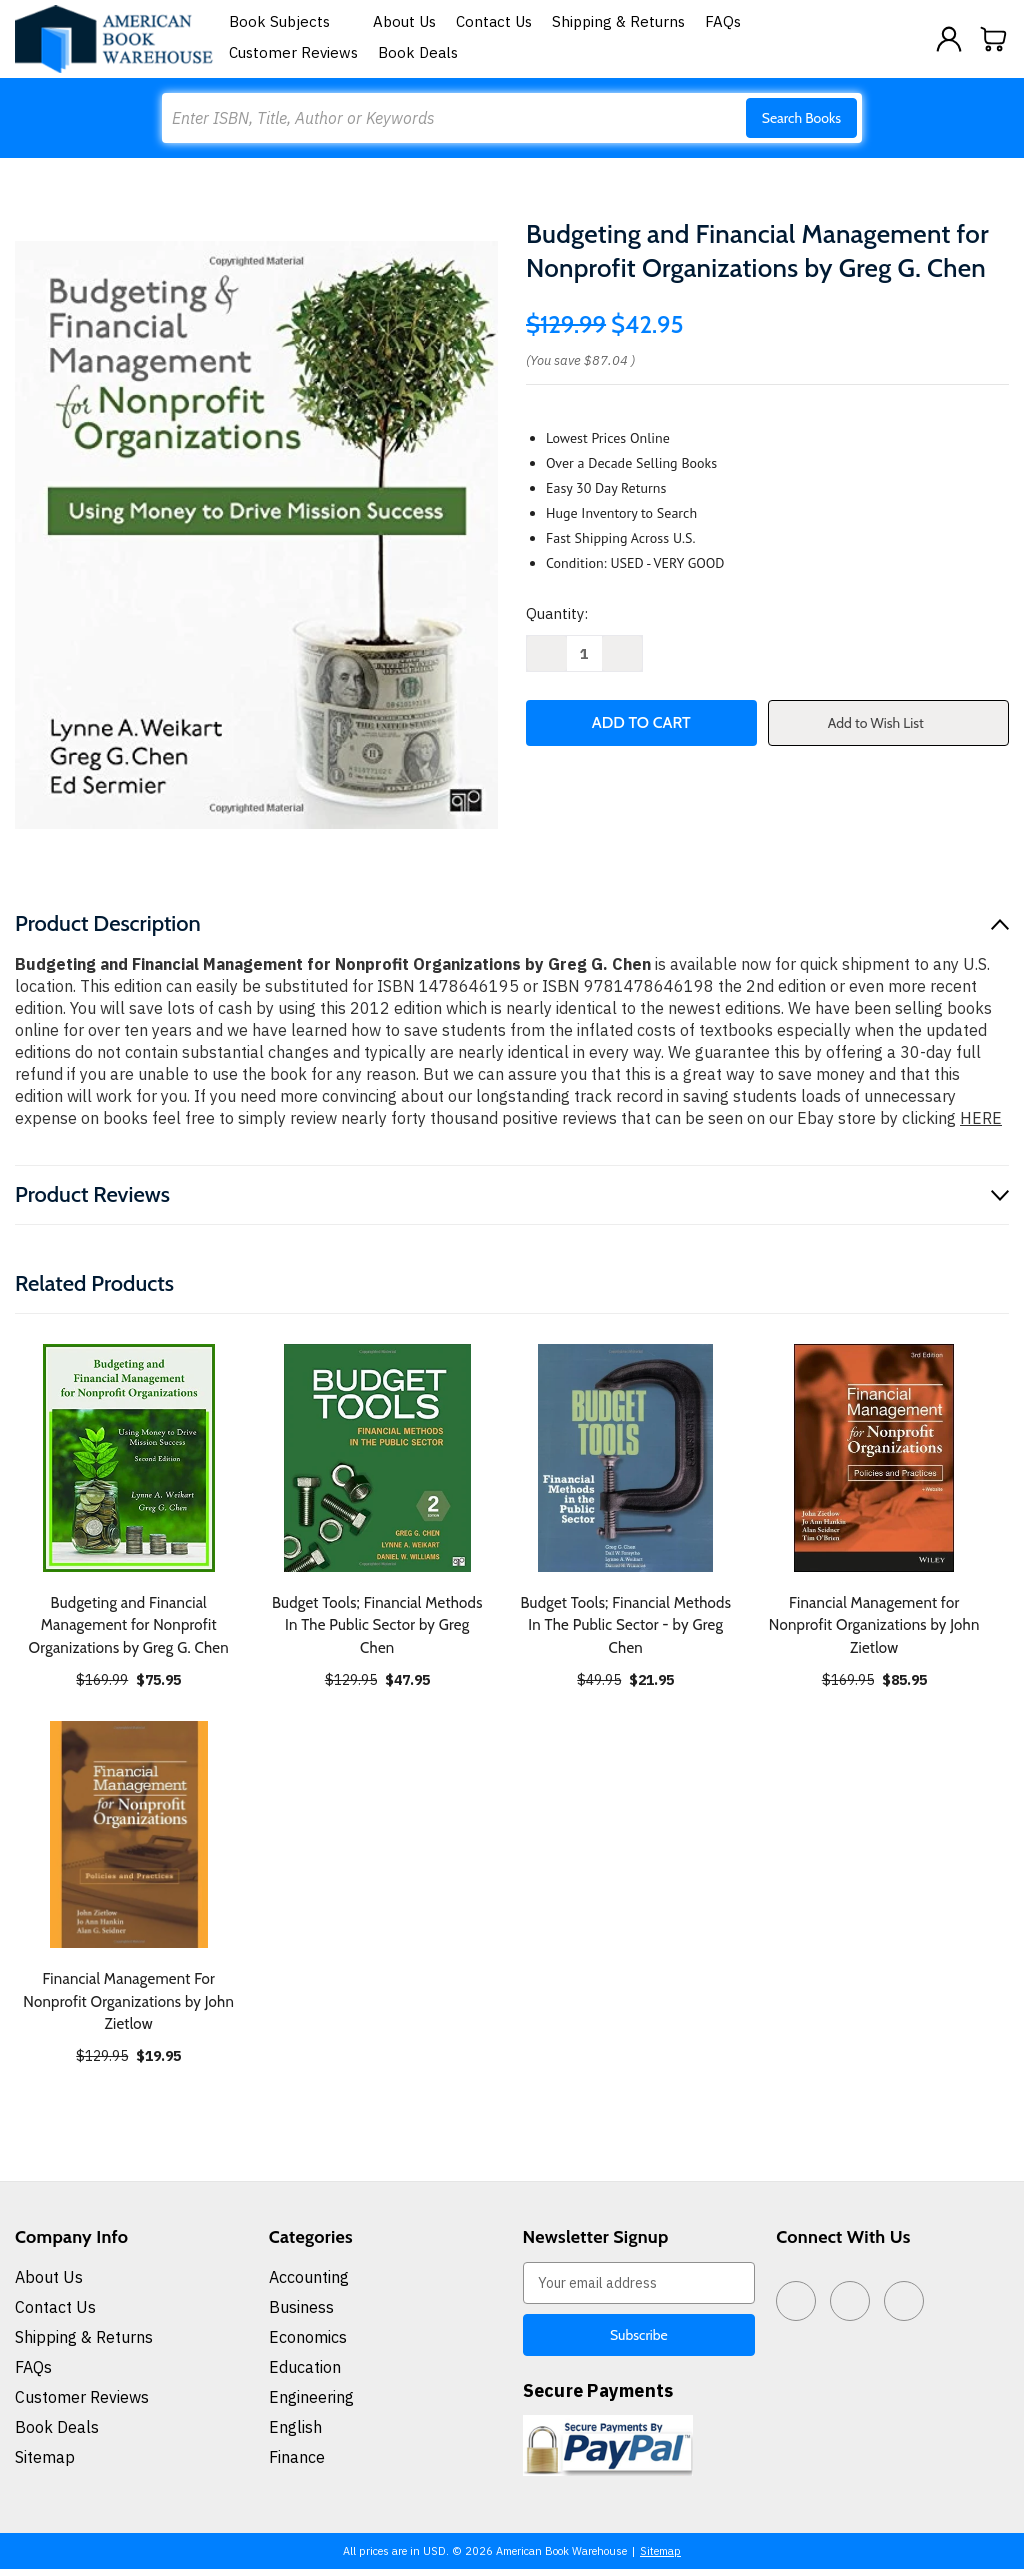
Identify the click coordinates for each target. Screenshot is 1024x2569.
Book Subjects (291, 21)
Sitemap (45, 2457)
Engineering (311, 2397)
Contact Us (494, 21)
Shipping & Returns (618, 21)
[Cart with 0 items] (994, 39)
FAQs (723, 21)
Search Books (801, 118)
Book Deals (418, 52)
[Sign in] (949, 39)
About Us (404, 21)
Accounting (309, 2277)
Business (301, 2307)
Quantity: (557, 613)
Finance (297, 2457)
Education (305, 2367)
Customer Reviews (293, 52)
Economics (308, 2337)
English (295, 2427)
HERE (981, 1118)
